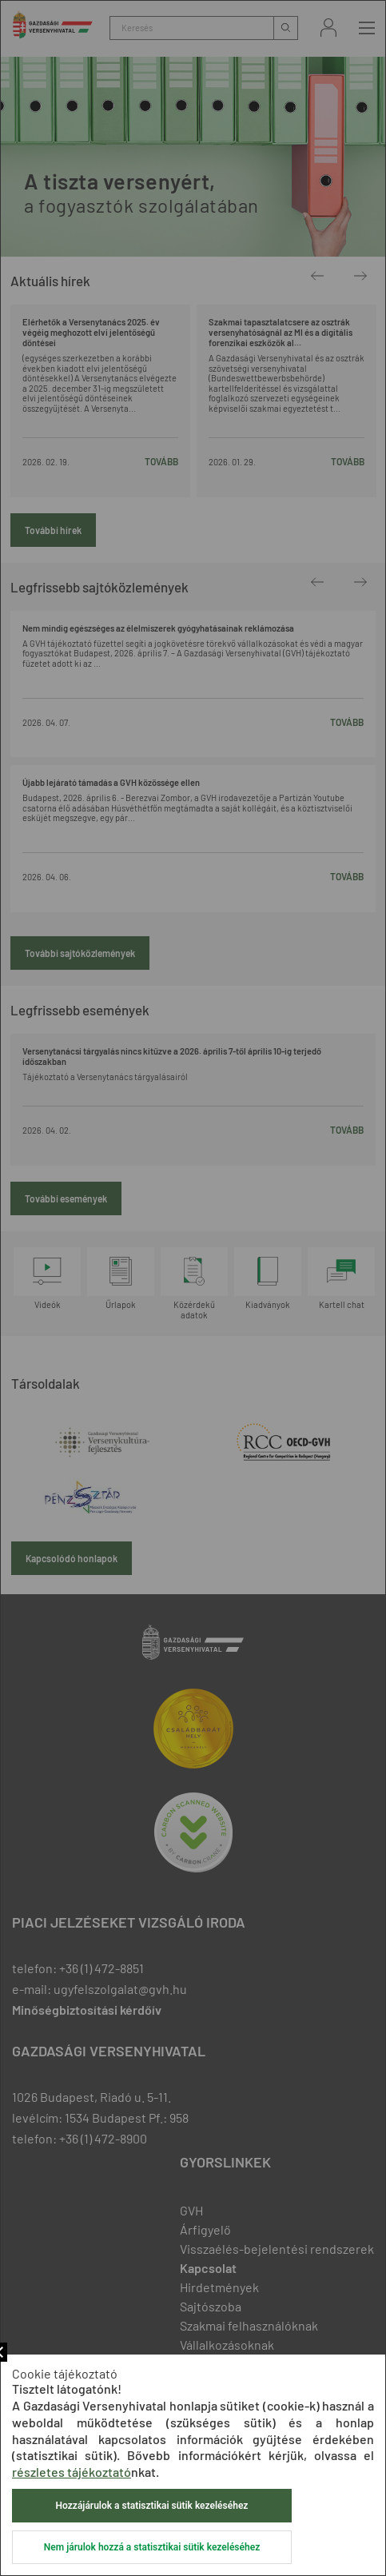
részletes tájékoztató (71, 2471)
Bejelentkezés (328, 28)
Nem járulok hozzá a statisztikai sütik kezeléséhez (152, 2547)
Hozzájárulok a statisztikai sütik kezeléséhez (152, 2505)
